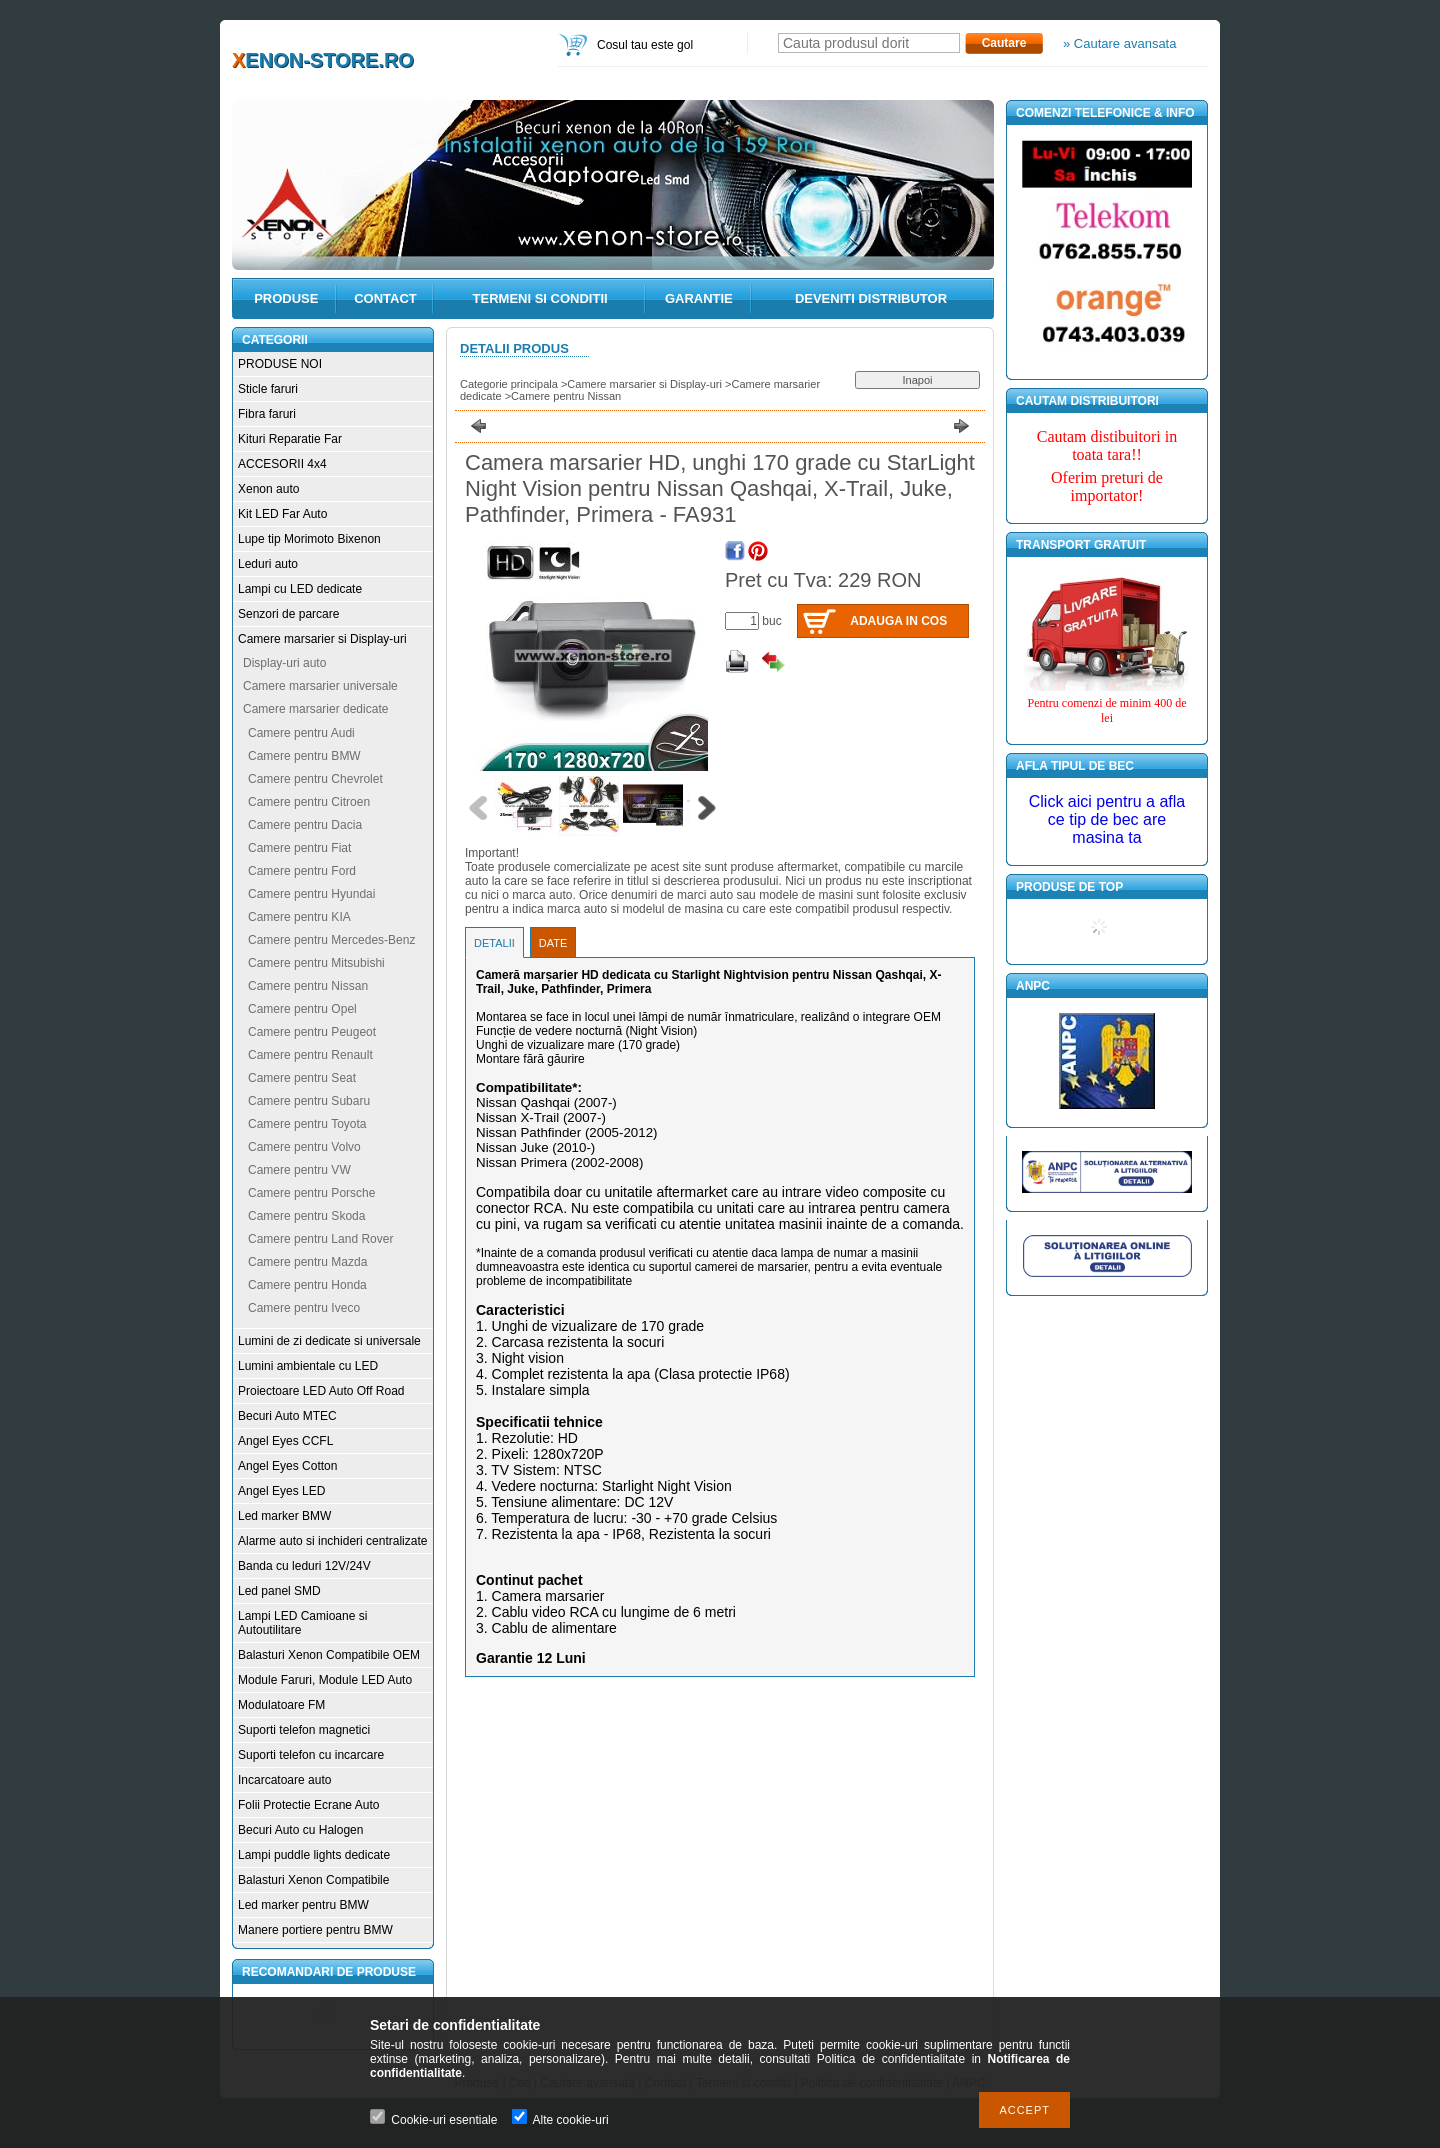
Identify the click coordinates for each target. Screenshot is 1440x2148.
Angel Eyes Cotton (287, 1466)
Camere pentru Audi (301, 733)
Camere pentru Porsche (311, 1193)
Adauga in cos (898, 621)
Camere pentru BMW (304, 756)
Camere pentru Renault (310, 1055)
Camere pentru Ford (302, 871)
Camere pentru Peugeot (312, 1032)
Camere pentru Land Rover (320, 1239)
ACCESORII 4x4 (282, 464)
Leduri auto (268, 564)
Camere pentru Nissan (308, 986)
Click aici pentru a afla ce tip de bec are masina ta (1107, 819)
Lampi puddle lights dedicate (314, 1855)
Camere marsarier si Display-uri (322, 639)
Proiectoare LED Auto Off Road (321, 1391)
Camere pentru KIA (299, 917)
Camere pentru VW (299, 1170)
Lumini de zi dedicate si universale (329, 1341)
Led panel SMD (279, 1591)
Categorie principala (509, 384)
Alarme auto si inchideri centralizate (332, 1541)
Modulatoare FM (281, 1705)
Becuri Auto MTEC (287, 1416)
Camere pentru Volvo (304, 1147)
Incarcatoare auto (284, 1780)
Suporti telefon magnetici (304, 1730)
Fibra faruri (267, 414)
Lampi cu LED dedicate (300, 589)
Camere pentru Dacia (305, 825)
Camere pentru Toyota (307, 1124)
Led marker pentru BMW (303, 1905)
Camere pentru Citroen (309, 802)
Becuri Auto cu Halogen (300, 1830)
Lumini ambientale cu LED (308, 1366)
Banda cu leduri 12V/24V (304, 1566)
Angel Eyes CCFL (285, 1441)
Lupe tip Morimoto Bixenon (309, 539)
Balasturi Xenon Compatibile (313, 1880)
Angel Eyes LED (281, 1491)
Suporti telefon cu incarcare (311, 1755)
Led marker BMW (284, 1516)
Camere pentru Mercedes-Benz (331, 940)
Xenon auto (268, 489)
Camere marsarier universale (320, 686)
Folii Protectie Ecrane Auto (308, 1805)
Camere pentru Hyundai (311, 894)
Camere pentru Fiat (299, 848)
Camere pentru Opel (302, 1009)
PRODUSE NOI (280, 364)
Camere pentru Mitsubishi (316, 963)
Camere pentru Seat (302, 1078)
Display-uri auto (284, 663)
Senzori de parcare (288, 614)
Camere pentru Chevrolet (315, 779)
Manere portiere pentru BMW (315, 1930)
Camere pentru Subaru (309, 1101)
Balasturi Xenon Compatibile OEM (329, 1655)
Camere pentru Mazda (307, 1262)
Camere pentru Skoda (306, 1216)
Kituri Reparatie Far (290, 439)
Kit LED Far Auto (282, 514)
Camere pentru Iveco (304, 1308)
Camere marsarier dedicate (315, 709)
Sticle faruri (268, 389)
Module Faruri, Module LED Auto (325, 1680)
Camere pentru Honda (307, 1285)
